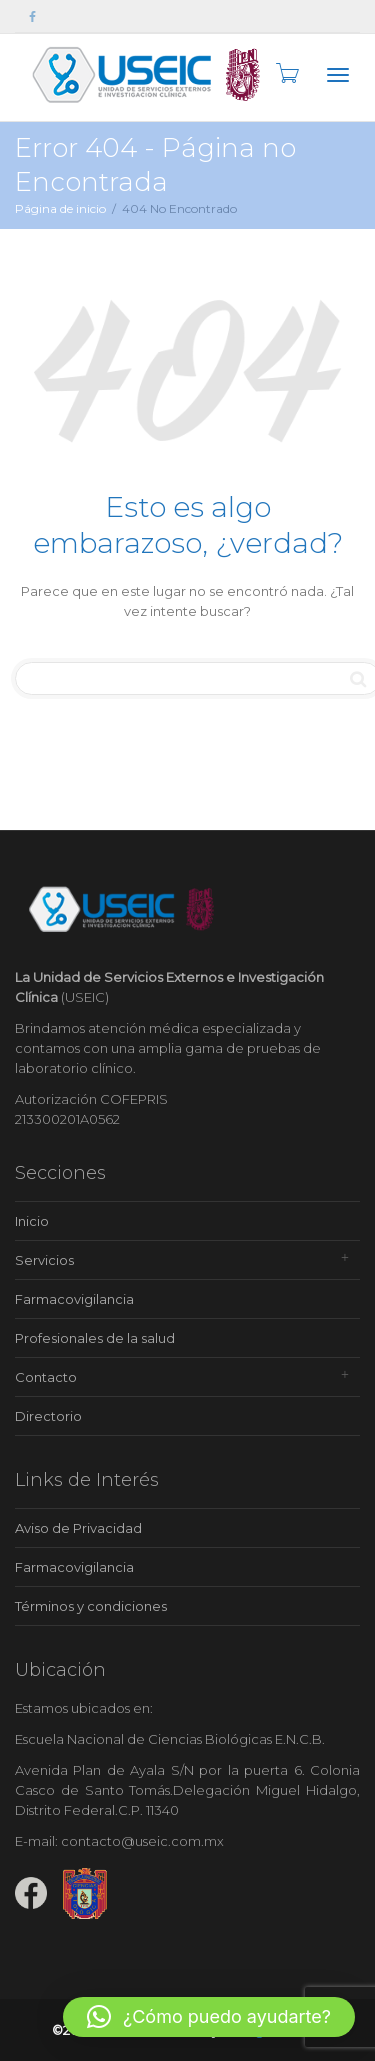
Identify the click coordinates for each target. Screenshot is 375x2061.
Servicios (44, 1260)
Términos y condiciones (91, 1606)
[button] (209, 2017)
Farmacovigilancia (74, 1299)
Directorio (48, 1416)
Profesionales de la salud (95, 1338)
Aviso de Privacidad (78, 1528)
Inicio (32, 1221)
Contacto (46, 1377)
